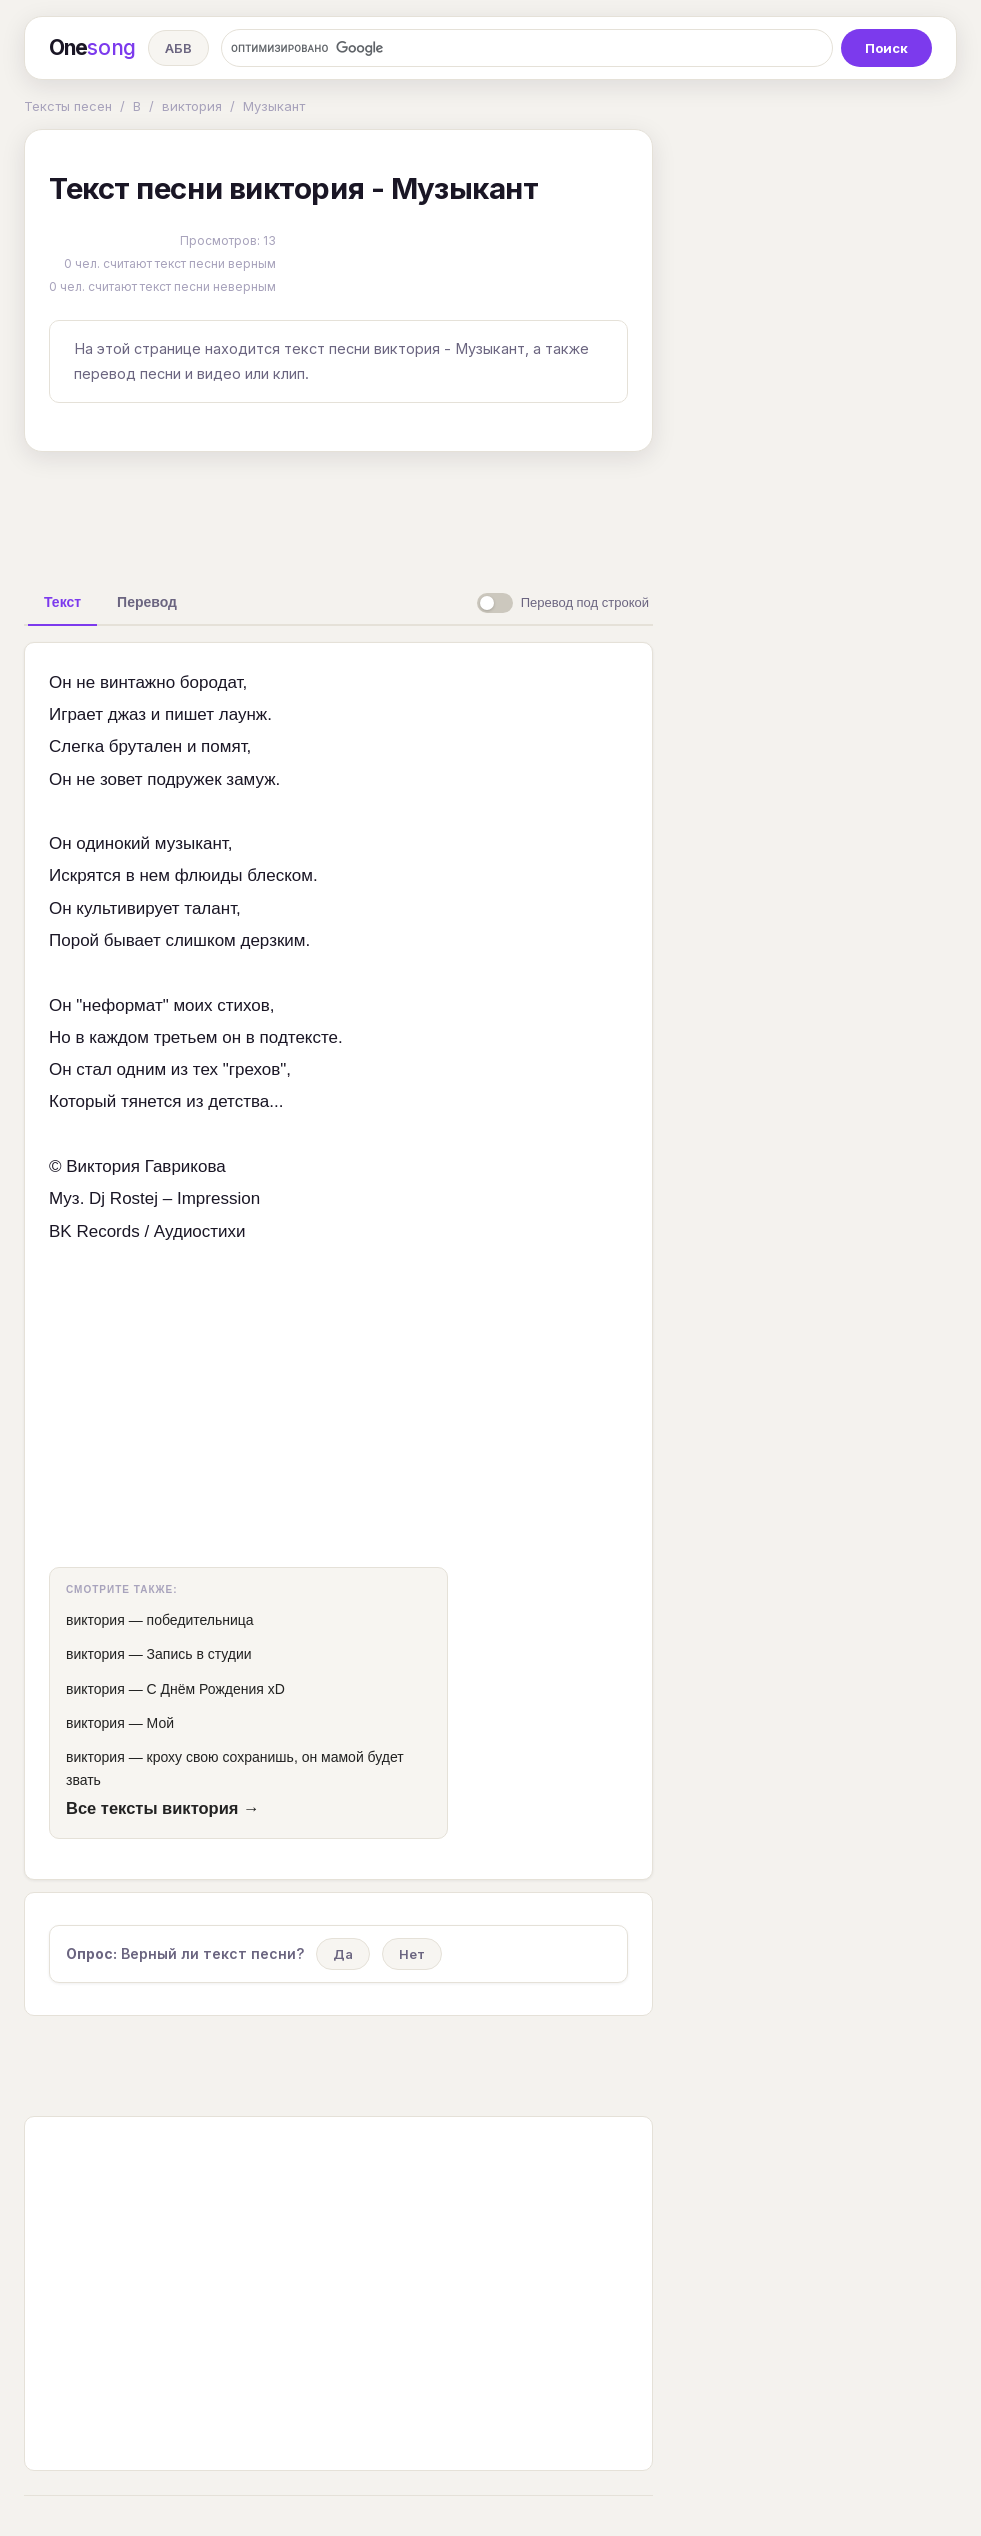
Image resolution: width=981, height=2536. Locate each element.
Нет (412, 1954)
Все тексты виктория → (163, 1808)
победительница (200, 1620)
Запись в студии (199, 1654)
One (92, 48)
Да (343, 1954)
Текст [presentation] (62, 602)
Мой (160, 1723)
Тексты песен (68, 106)
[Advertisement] (339, 513)
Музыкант (274, 106)
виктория (192, 106)
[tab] (62, 602)
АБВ (178, 48)
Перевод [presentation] (147, 602)
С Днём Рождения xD (216, 1689)
